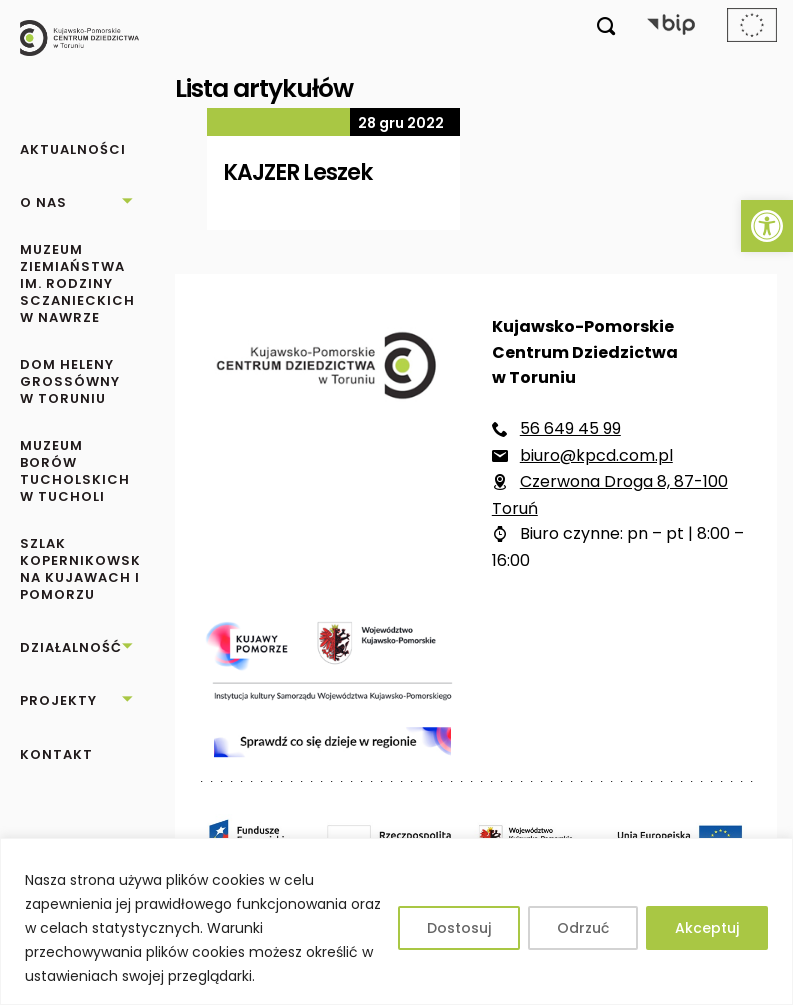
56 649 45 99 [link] (570, 428)
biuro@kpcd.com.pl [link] (596, 455)
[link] (767, 226)
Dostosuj (459, 928)
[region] (396, 921)
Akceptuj (707, 928)
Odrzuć (583, 928)
